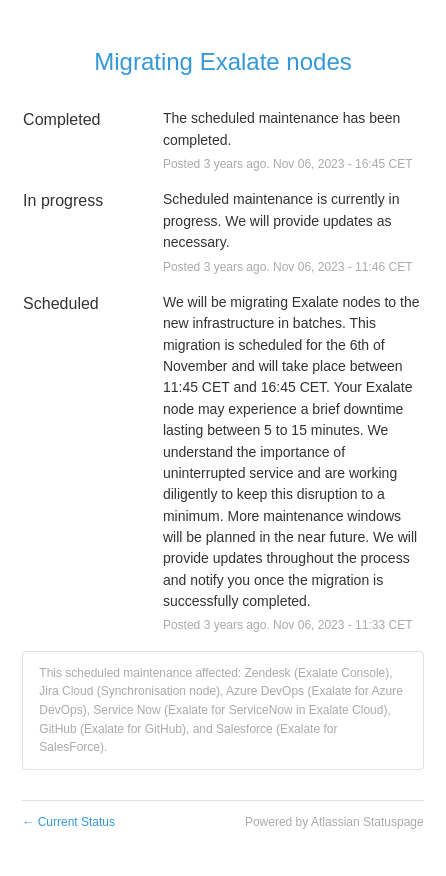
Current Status (68, 822)
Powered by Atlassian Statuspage (334, 822)
